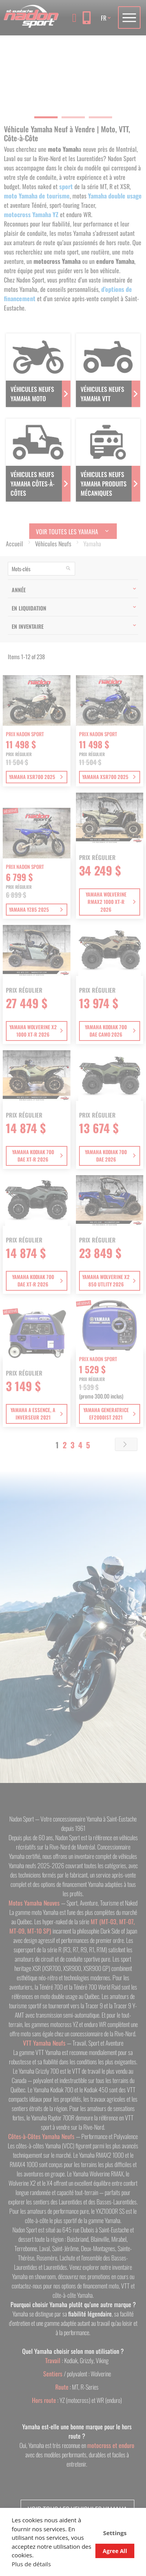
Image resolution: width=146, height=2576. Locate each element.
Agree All (115, 2551)
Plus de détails (31, 2564)
